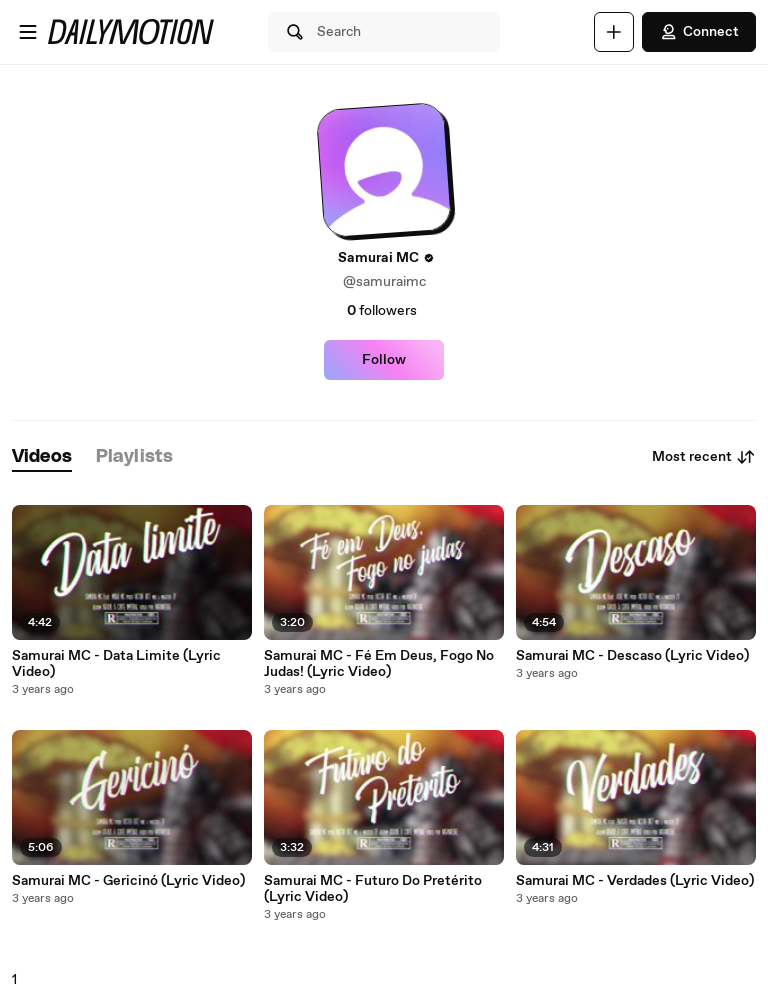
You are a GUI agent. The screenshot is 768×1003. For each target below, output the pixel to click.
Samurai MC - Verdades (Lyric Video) (635, 881)
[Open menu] (28, 32)
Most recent (704, 457)
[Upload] (614, 32)
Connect (699, 32)
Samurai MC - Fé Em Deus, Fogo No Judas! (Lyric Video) (379, 664)
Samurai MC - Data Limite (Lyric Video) (116, 664)
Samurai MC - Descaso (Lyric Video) (632, 656)
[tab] (42, 457)
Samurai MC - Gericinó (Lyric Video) (128, 881)
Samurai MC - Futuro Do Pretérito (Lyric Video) (373, 889)
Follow (384, 360)
